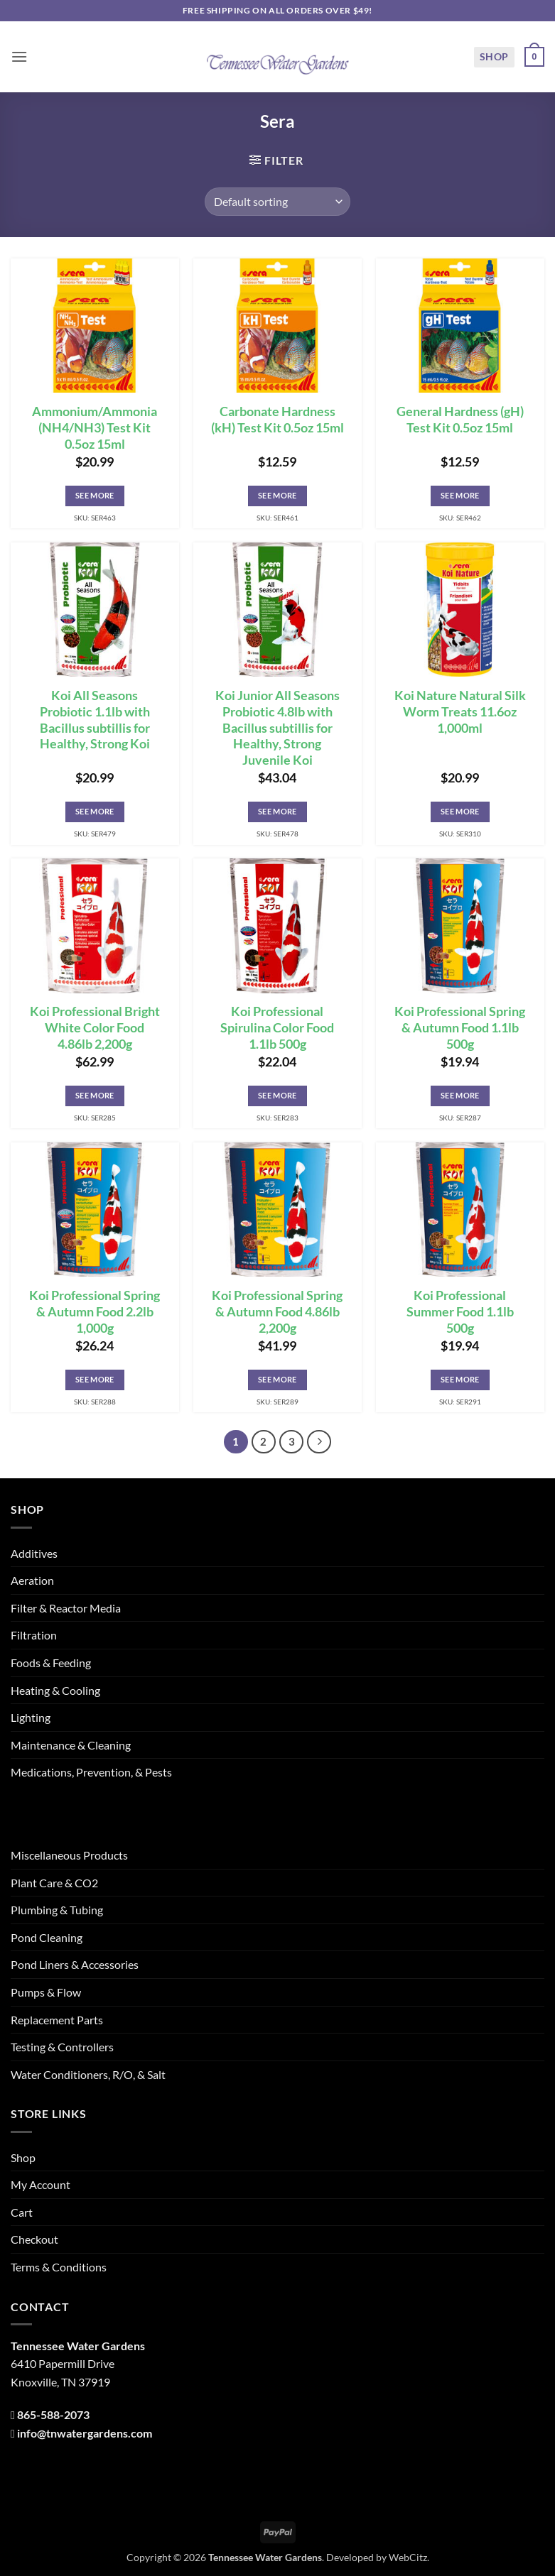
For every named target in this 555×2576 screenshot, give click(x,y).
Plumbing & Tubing (57, 1909)
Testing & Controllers (62, 2046)
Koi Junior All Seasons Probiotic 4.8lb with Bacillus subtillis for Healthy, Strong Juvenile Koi (277, 728)
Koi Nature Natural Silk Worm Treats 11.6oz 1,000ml (460, 712)
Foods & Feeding (51, 1662)
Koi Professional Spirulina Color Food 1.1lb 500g (277, 1028)
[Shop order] (277, 201)
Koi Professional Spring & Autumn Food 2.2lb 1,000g (94, 1312)
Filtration (34, 1635)
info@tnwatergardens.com (84, 2433)
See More (94, 495)
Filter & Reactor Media (66, 1608)
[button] (19, 56)
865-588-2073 (53, 2414)
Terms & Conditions (59, 2267)
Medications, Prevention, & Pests (91, 1772)
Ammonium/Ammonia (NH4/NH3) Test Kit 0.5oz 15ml (94, 428)
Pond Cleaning (46, 1937)
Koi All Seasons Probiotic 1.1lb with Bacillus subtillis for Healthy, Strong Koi (95, 720)
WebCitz (408, 2557)
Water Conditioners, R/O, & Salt (88, 2074)
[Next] (319, 1442)
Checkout (34, 2239)
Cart (22, 2212)
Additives (34, 1553)
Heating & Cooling (55, 1690)
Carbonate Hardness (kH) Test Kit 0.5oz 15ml (277, 419)
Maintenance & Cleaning (71, 1745)
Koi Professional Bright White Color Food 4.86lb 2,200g (95, 1028)
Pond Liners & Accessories (75, 1964)
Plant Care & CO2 (54, 1882)
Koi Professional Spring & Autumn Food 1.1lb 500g (459, 1028)
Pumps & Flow (46, 1992)
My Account (40, 2184)
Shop (494, 56)
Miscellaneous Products (69, 1855)
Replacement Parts (57, 2019)
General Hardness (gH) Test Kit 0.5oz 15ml (460, 419)
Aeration (32, 1580)
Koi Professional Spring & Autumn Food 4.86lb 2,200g (277, 1312)
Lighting (30, 1717)
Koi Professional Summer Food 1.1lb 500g (460, 1312)
